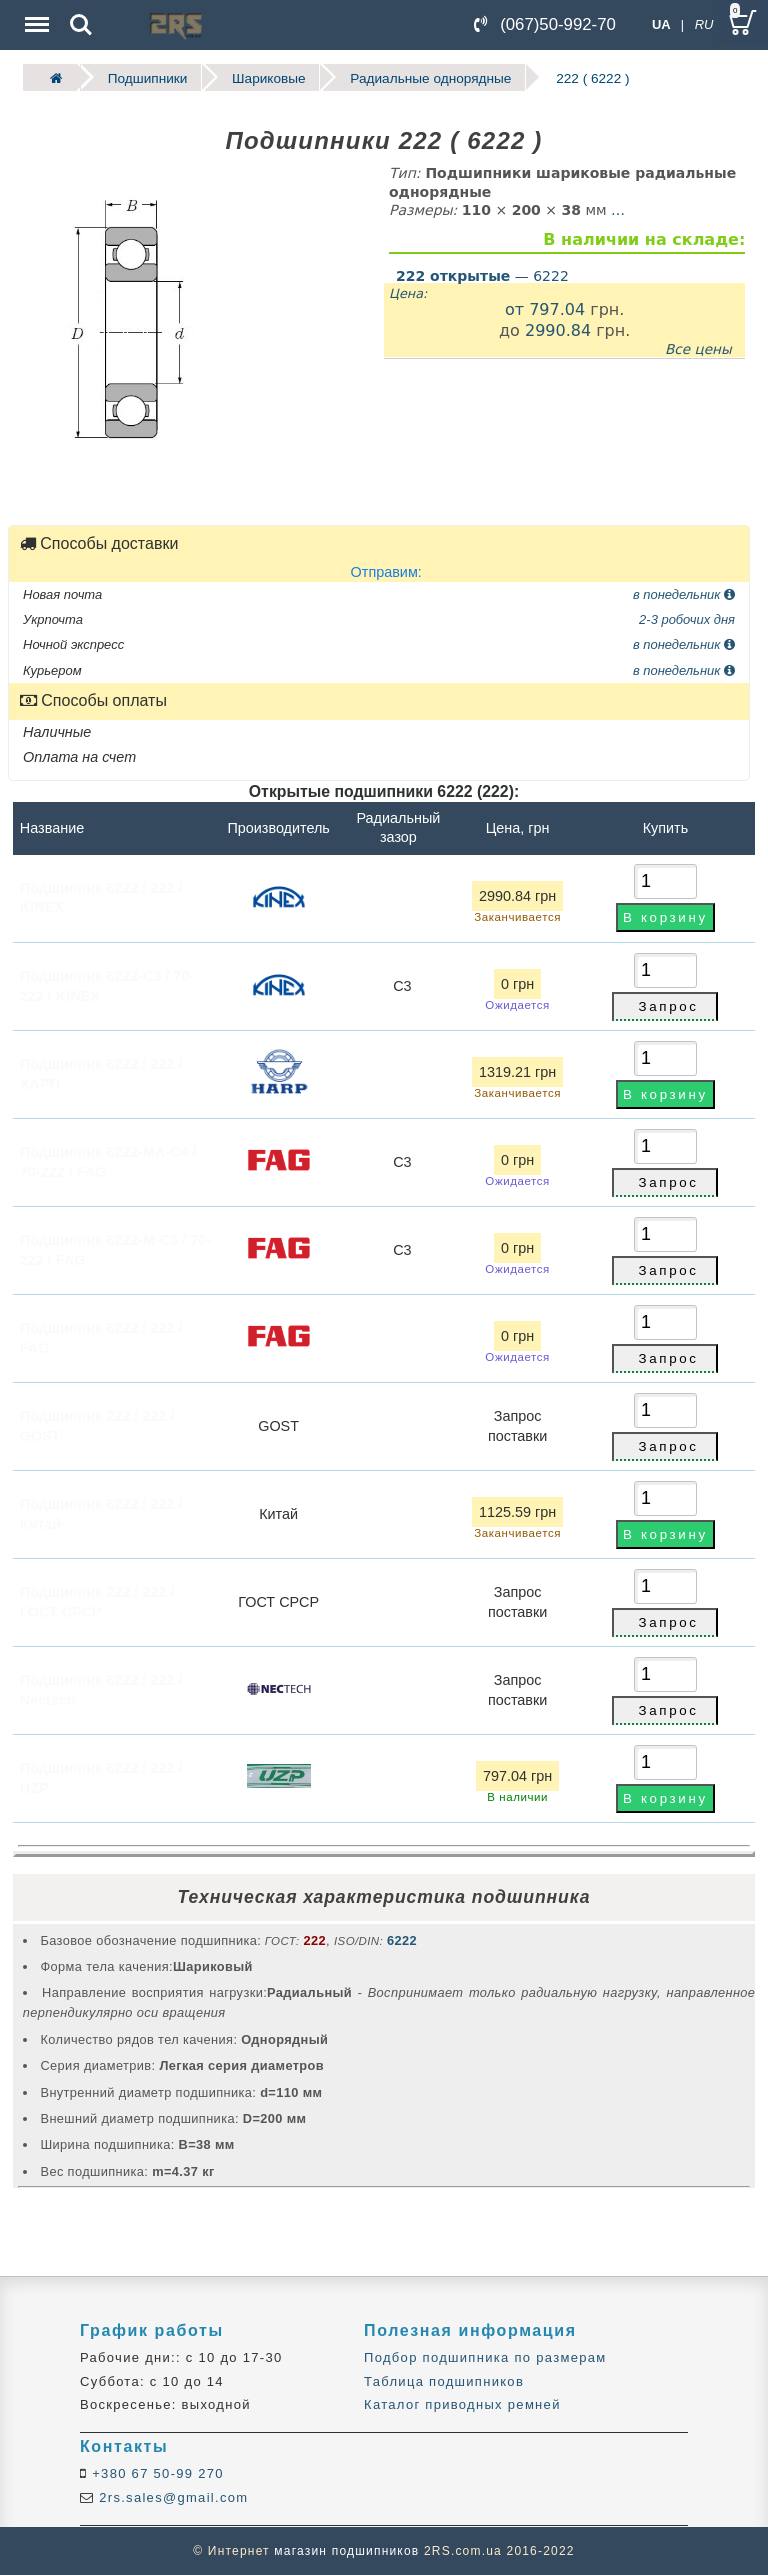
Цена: (408, 293)
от (517, 308)
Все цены (698, 348)
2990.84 (558, 330)
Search (81, 25)
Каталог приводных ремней (462, 2404)
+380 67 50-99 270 (155, 2473)
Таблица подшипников (444, 2380)
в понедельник (684, 593)
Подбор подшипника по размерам (485, 2357)
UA (661, 24)
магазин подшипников (346, 2551)
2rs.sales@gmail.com (171, 2496)
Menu (35, 14)
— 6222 (482, 275)
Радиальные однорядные (429, 77)
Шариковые (267, 77)
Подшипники (146, 77)
